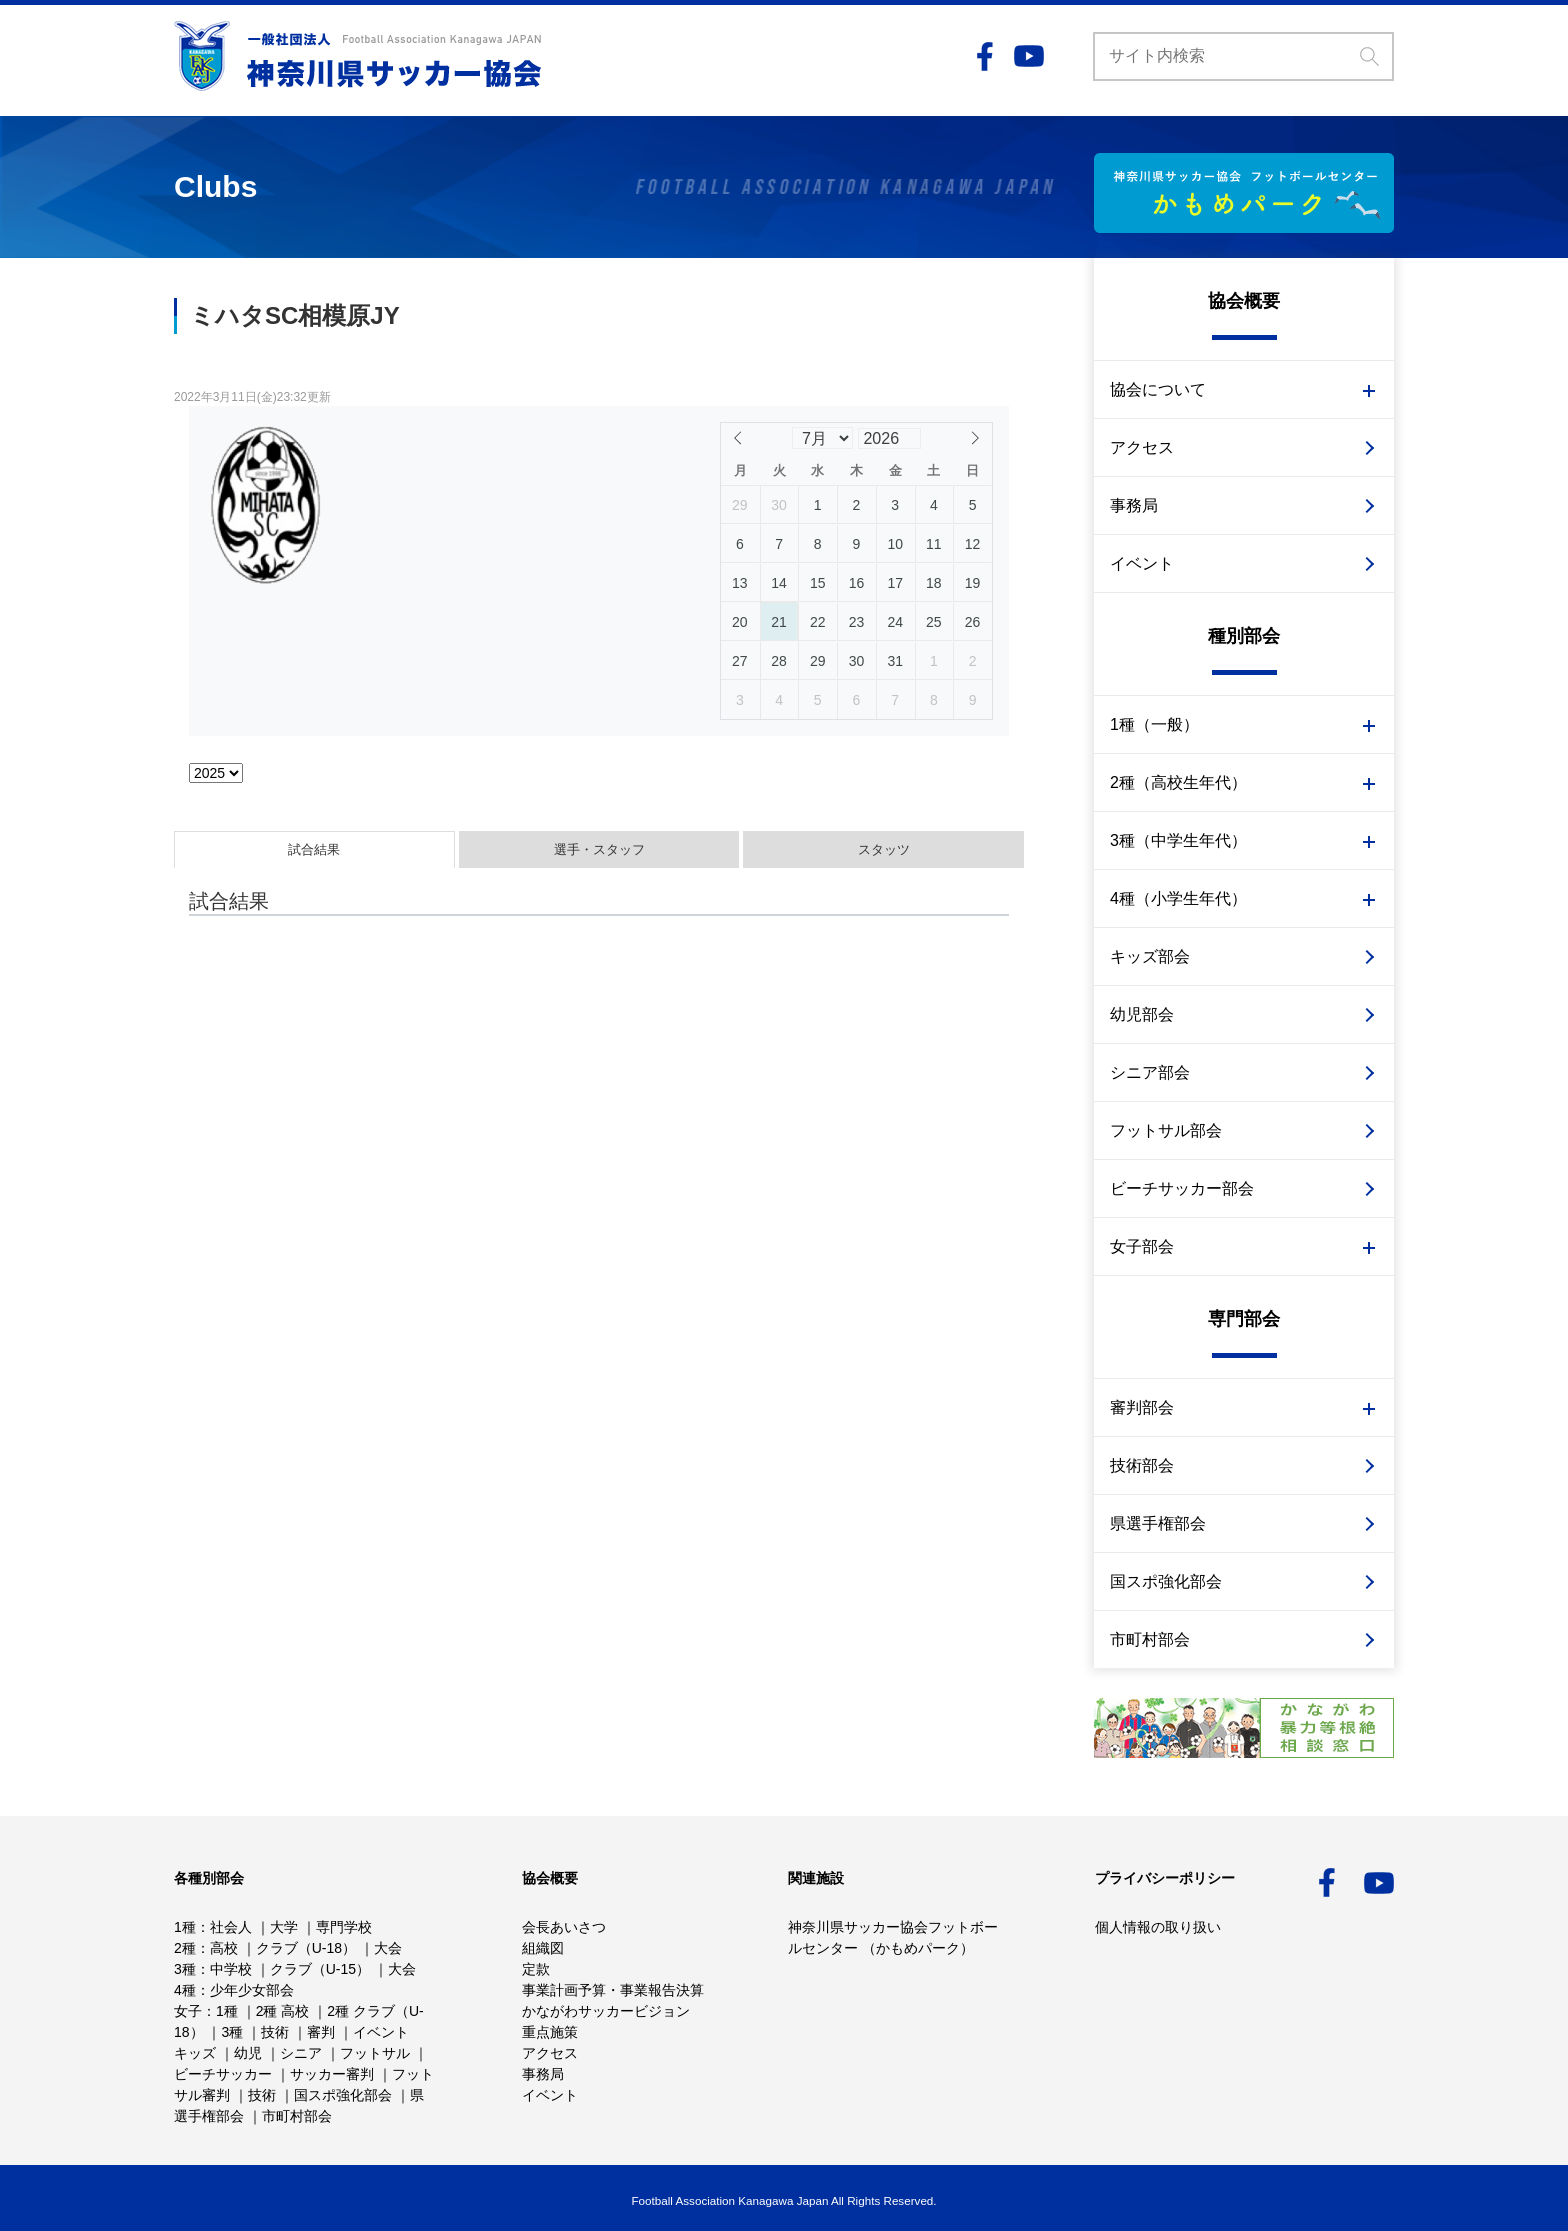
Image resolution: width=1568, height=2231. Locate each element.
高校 (224, 1948)
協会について (1158, 389)
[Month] (822, 438)
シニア (301, 2053)
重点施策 (550, 2032)
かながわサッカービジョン (606, 2011)
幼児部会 (1142, 1014)
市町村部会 (1150, 1639)
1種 (185, 1927)
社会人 (231, 1927)
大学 (284, 1927)
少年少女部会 (252, 1990)
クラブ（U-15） (320, 1969)
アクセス (1142, 447)
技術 (275, 2032)
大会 (388, 1948)
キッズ (195, 2053)
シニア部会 (1150, 1072)
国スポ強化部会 (1166, 1581)
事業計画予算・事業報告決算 (613, 1990)
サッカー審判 (332, 2074)
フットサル (375, 2053)
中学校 (231, 1969)
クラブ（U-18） (306, 1948)
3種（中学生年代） (1178, 840)
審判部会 (1142, 1407)
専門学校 (344, 1927)
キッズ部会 (1150, 956)
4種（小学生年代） (1178, 898)
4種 (185, 1990)
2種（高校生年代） (1178, 782)
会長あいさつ (564, 1927)
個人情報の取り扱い (1158, 1927)
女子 (188, 2011)
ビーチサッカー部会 (1182, 1188)
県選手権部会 (1158, 1523)
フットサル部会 (1166, 1130)
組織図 (543, 1948)
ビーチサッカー (223, 2074)
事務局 (1134, 505)
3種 (185, 1969)
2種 (185, 1948)
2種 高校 (283, 2011)
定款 (536, 1969)
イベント (1142, 563)
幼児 (248, 2053)
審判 (321, 2032)
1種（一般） (1154, 724)
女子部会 (1142, 1246)
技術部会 (1142, 1465)
